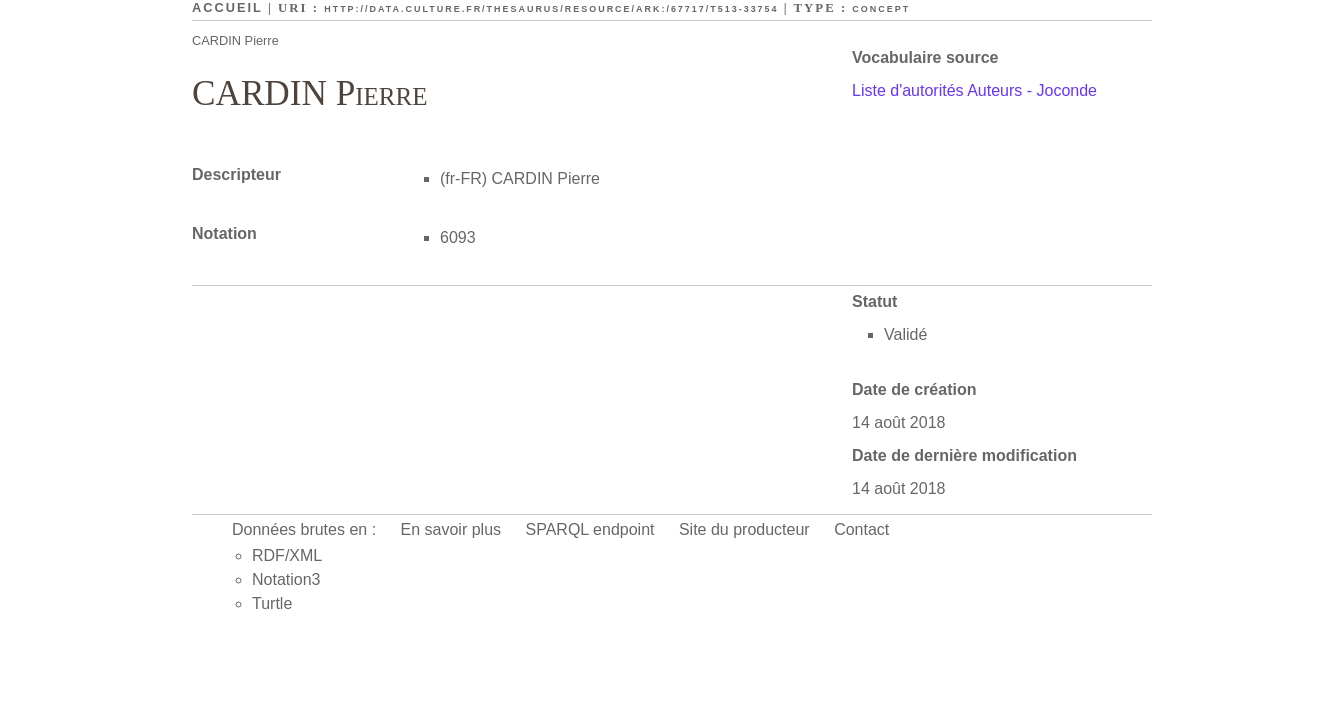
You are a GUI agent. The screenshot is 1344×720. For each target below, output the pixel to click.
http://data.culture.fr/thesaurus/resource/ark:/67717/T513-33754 (551, 9)
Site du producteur (744, 529)
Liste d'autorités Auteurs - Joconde (974, 90)
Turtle (272, 603)
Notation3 (286, 579)
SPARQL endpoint (590, 529)
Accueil (227, 7)
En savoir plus (451, 529)
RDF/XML (287, 555)
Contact (861, 529)
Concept (881, 9)
